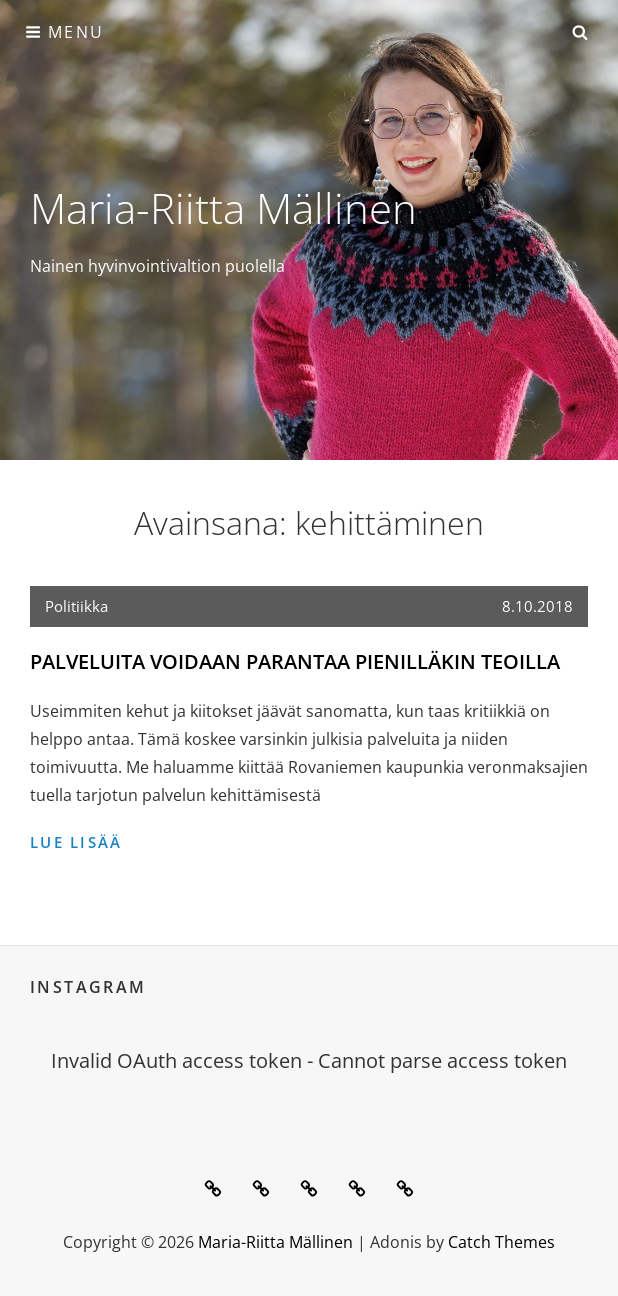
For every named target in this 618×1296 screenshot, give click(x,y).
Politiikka (76, 606)
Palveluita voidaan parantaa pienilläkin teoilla (295, 661)
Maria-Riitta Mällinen (223, 207)
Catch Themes (501, 1242)
